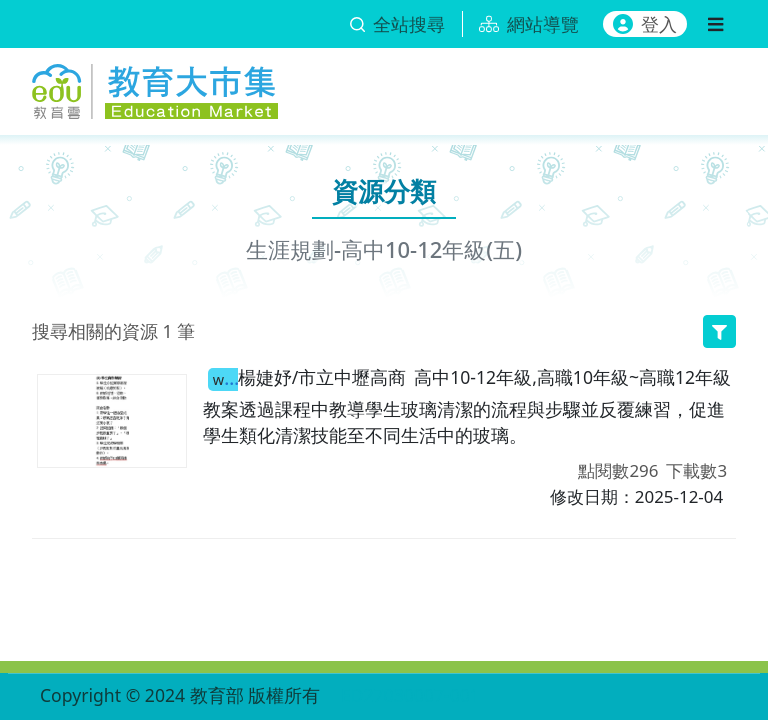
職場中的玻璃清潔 (223, 378)
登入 (645, 24)
